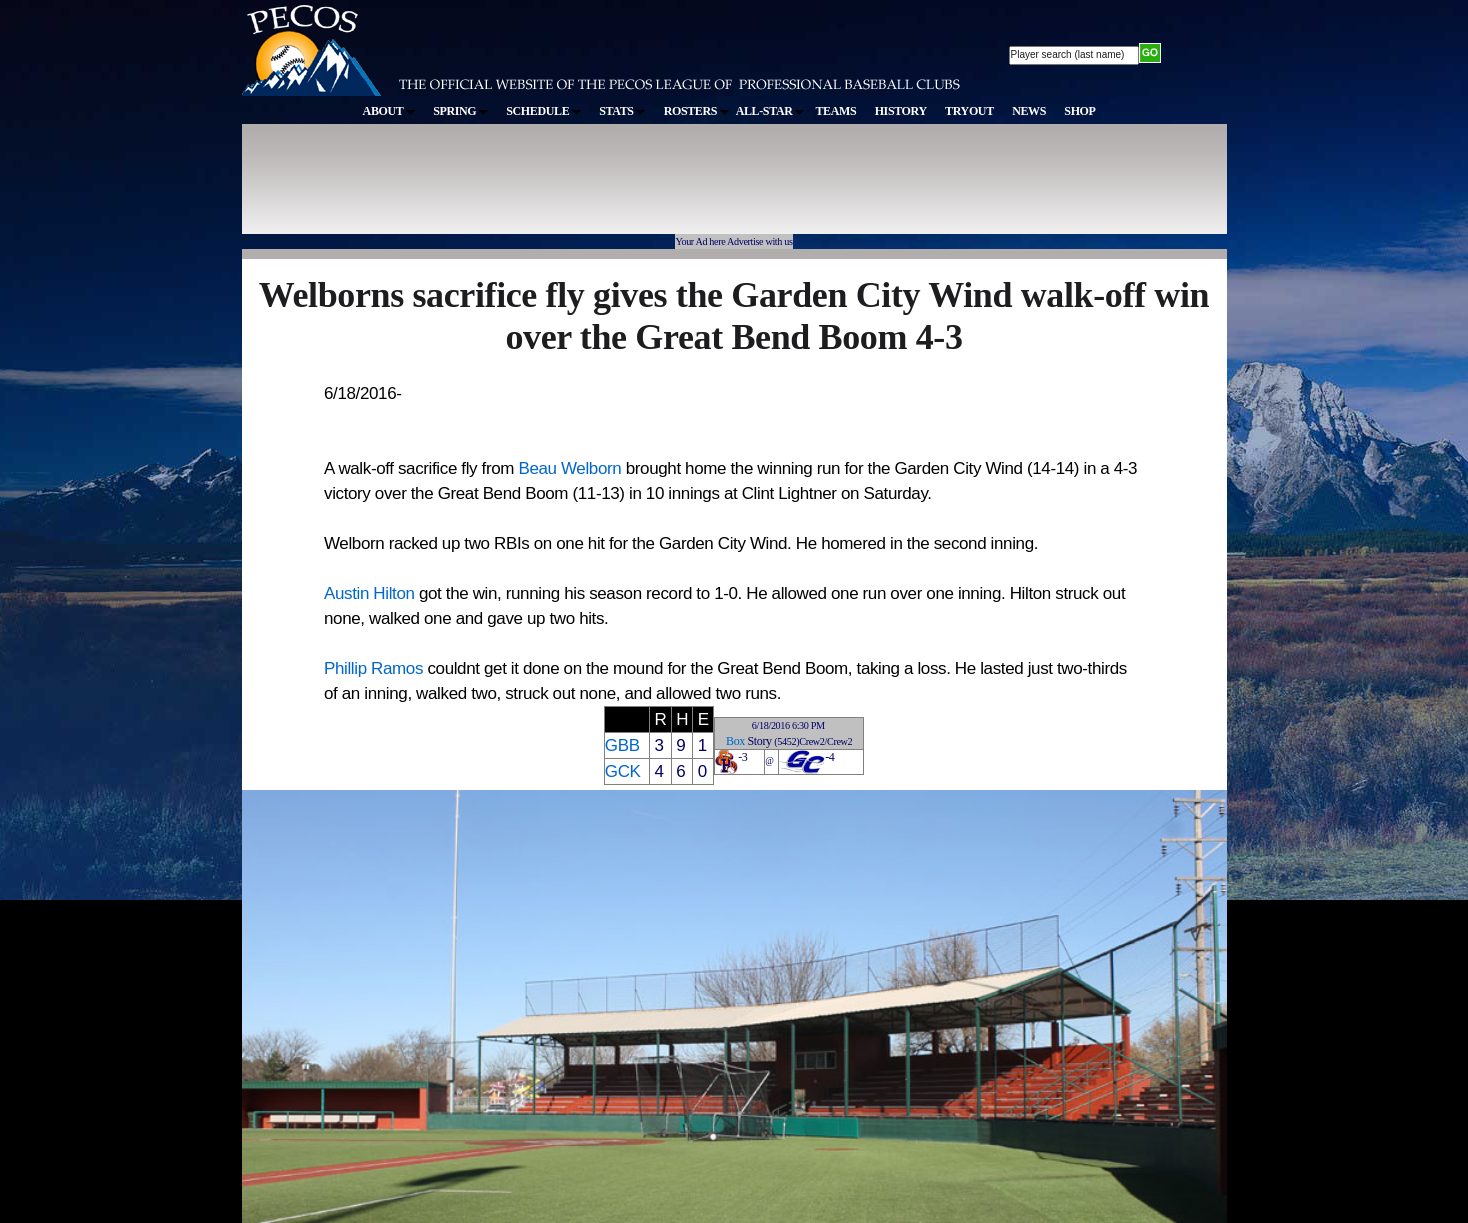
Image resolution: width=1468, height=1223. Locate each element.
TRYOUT (969, 111)
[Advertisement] (610, 189)
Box (735, 741)
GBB (622, 745)
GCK (623, 771)
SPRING (460, 111)
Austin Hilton (369, 593)
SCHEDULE (543, 111)
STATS (622, 111)
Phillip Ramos (373, 668)
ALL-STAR (770, 111)
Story (760, 741)
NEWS (1029, 111)
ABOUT (389, 111)
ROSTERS (696, 111)
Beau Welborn (569, 468)
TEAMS (835, 111)
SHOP (1079, 111)
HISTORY (901, 111)
